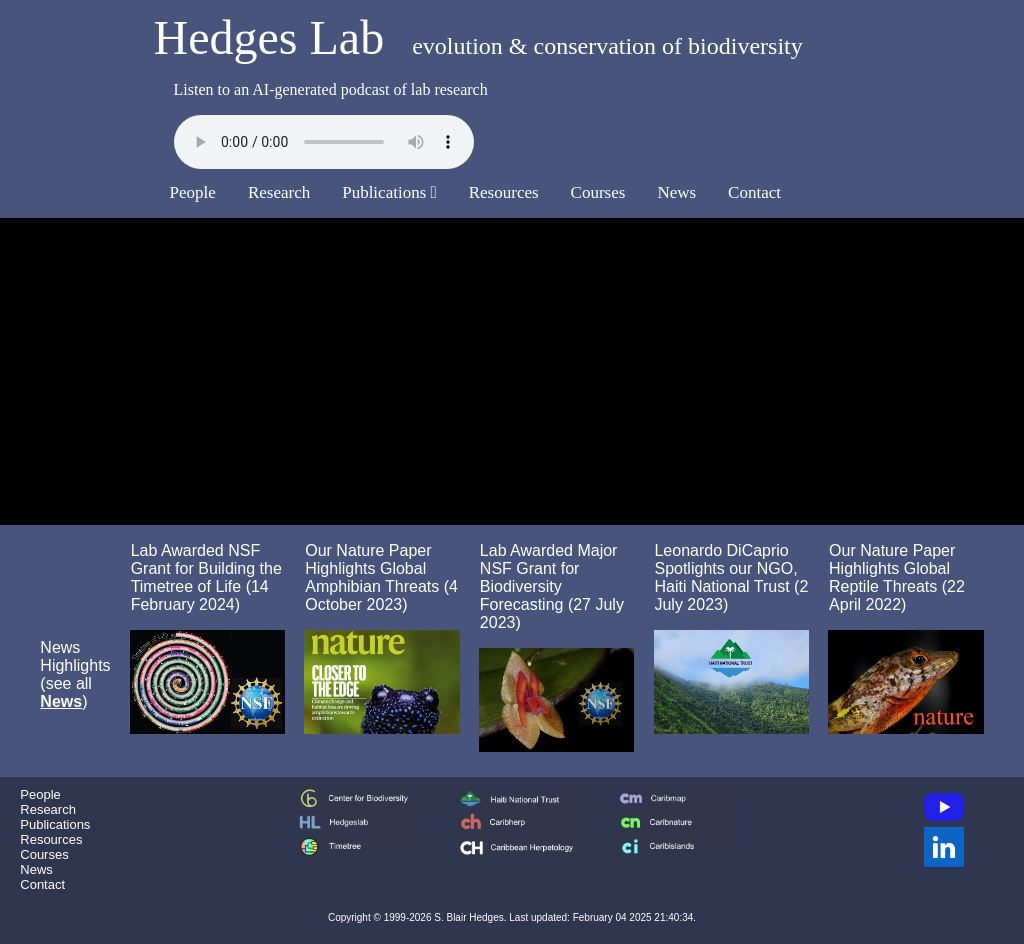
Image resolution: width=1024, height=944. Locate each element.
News (676, 192)
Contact (754, 192)
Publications (389, 192)
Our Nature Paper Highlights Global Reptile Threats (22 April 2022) (897, 577)
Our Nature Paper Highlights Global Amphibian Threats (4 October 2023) (381, 577)
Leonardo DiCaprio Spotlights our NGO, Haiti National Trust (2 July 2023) (731, 577)
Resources (504, 192)
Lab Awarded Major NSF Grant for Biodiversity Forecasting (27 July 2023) (552, 586)
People (193, 192)
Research (279, 192)
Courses (598, 192)
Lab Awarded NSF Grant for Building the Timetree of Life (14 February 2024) (206, 577)
